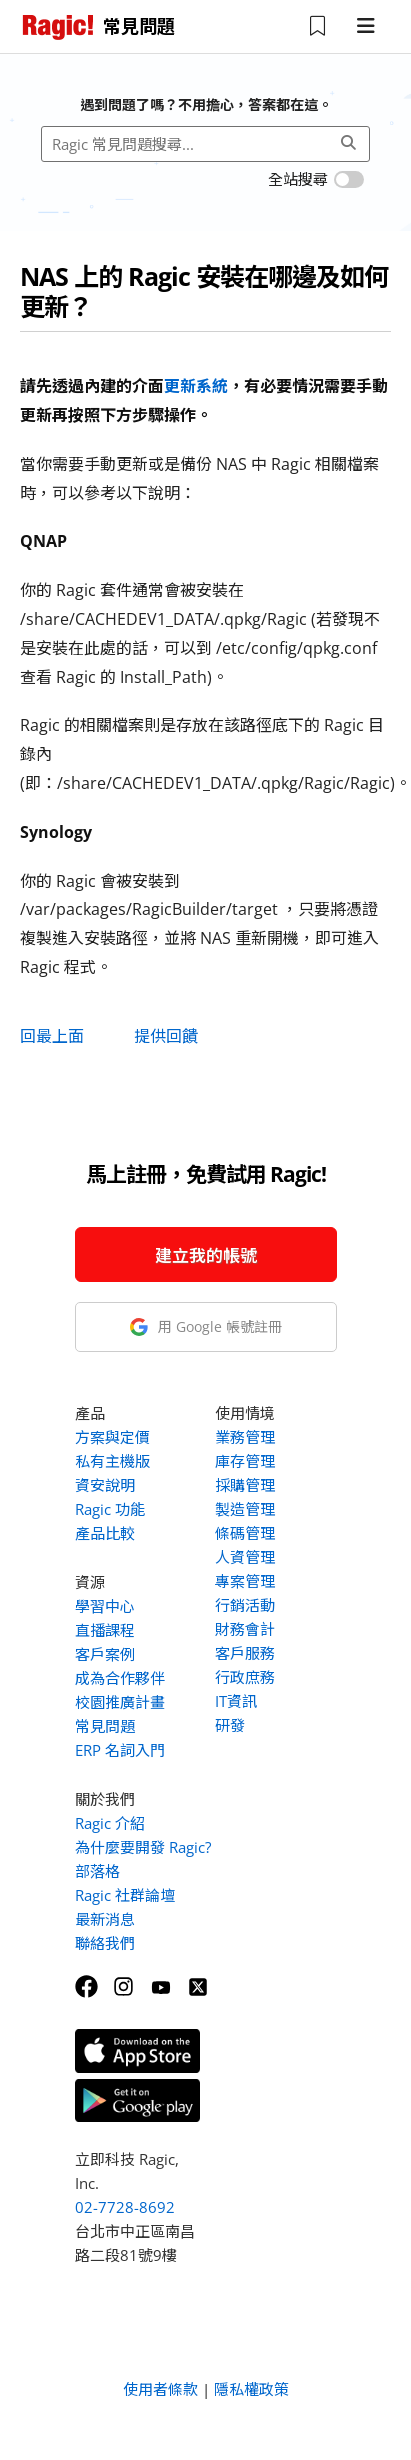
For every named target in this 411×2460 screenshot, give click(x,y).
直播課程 (105, 1630)
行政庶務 (245, 1677)
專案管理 (245, 1581)
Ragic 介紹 (110, 1823)
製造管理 (245, 1509)
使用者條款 (160, 2389)
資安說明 (105, 1485)
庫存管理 (245, 1461)
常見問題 (105, 1726)
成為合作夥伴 (120, 1678)
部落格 (97, 1871)
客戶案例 (105, 1654)
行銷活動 (245, 1605)
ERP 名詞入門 (120, 1750)
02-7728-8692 (125, 2207)
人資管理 (245, 1557)
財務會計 (245, 1629)
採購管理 (245, 1485)
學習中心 (105, 1606)
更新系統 (196, 386)
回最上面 (52, 1036)
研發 (230, 1725)
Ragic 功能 (110, 1509)
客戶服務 (245, 1653)
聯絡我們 (105, 1943)
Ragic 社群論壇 (125, 1895)
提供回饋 (166, 1036)
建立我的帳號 (206, 1255)
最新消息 (105, 1919)
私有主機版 (112, 1461)
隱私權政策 (251, 2389)
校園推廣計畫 (120, 1702)
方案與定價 (112, 1437)
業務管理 (245, 1437)
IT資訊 (236, 1701)
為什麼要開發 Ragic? (143, 1847)
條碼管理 (245, 1533)
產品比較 (105, 1533)
